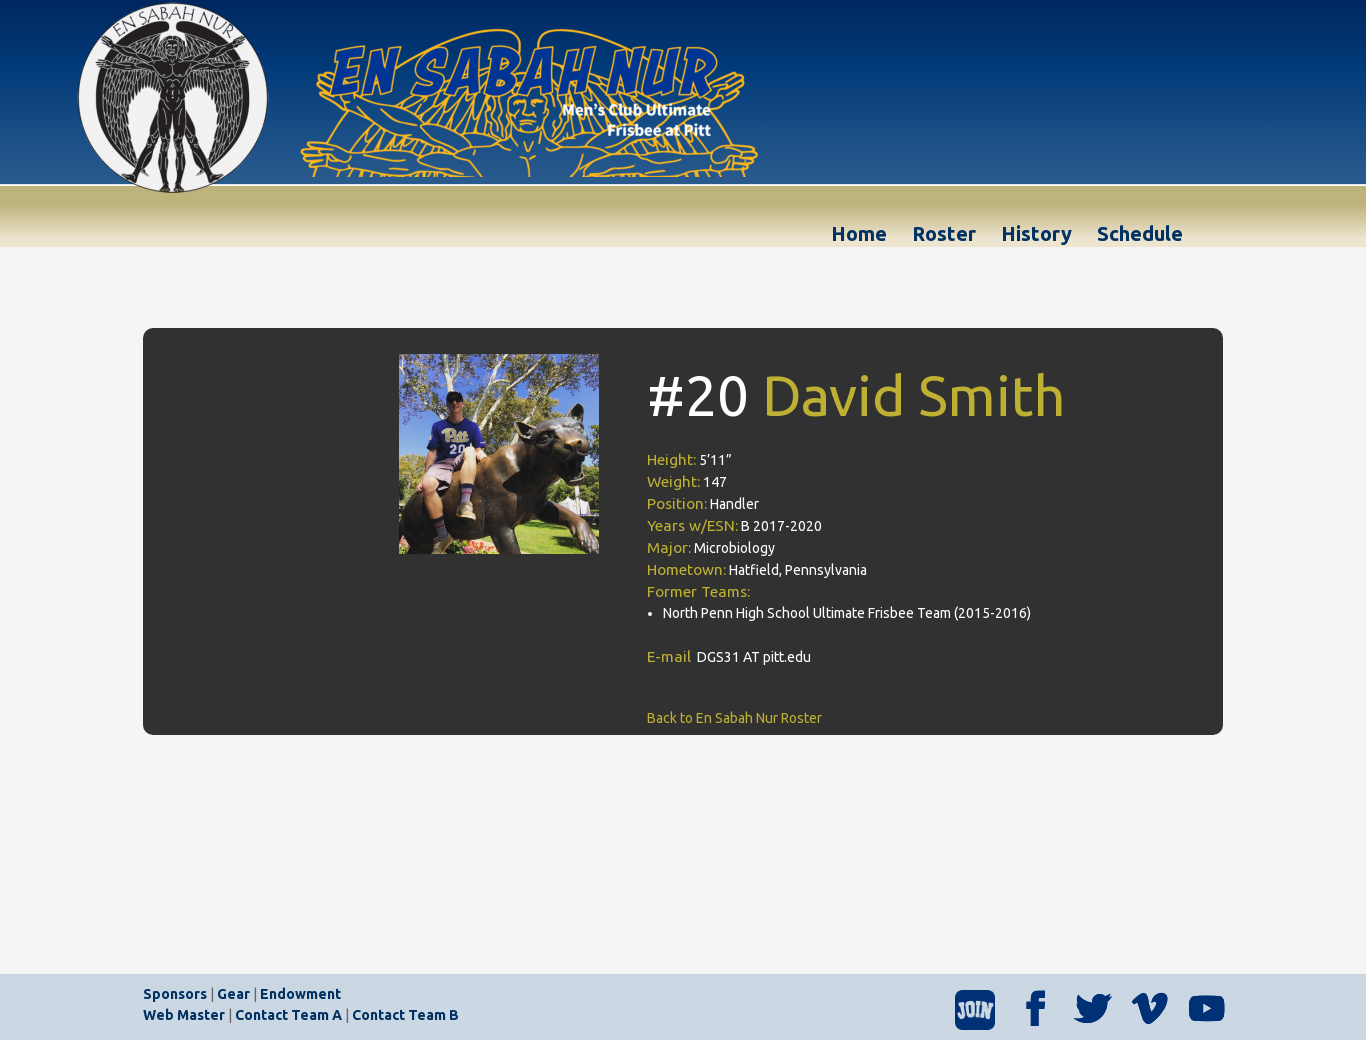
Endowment (300, 994)
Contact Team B (405, 1015)
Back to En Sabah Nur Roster (734, 718)
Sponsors (175, 994)
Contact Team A (288, 1015)
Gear (233, 994)
